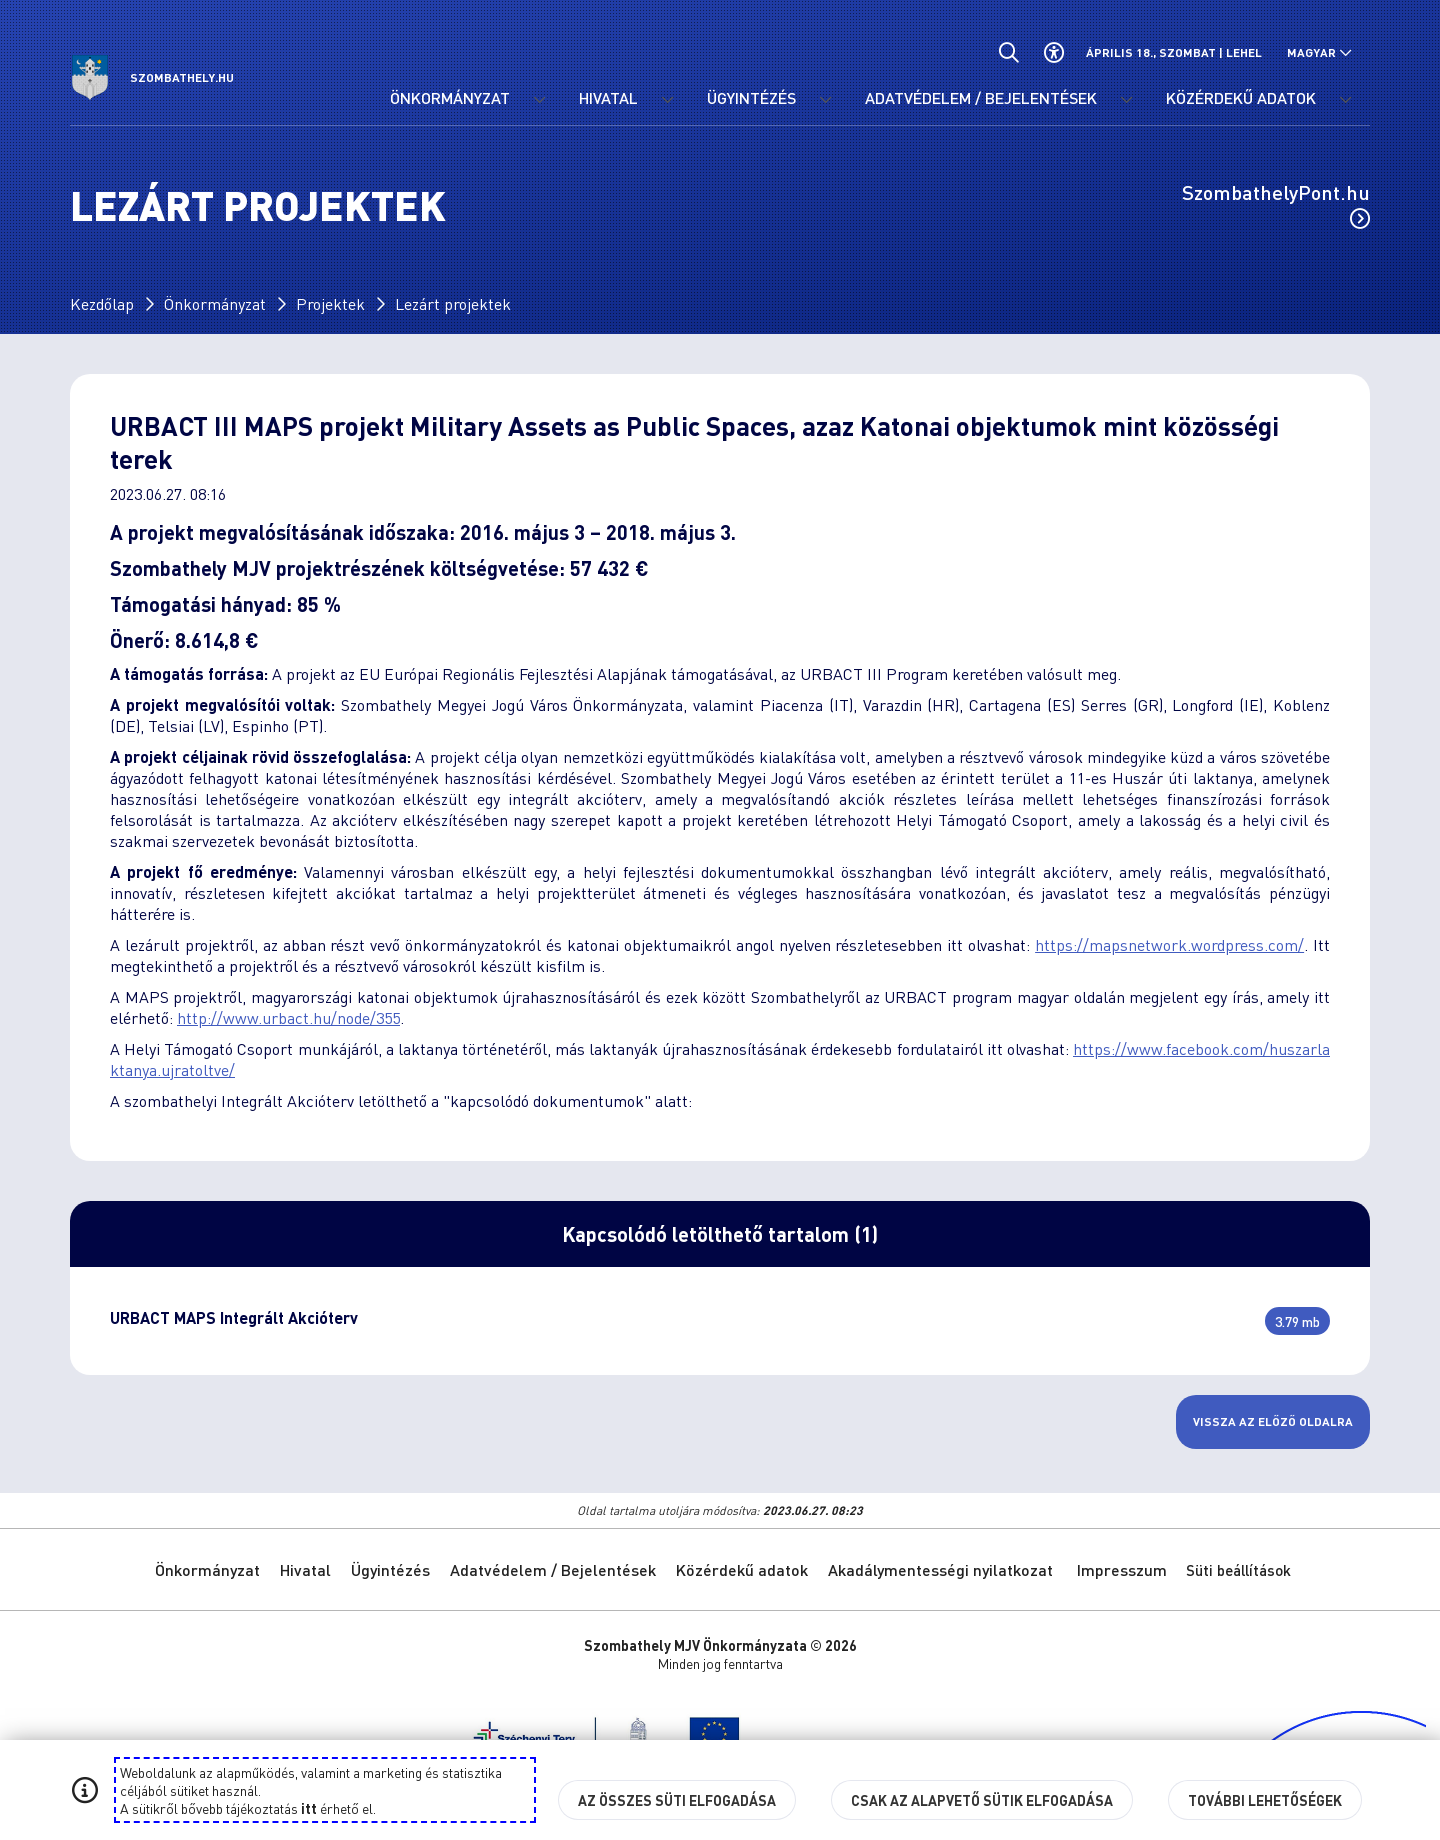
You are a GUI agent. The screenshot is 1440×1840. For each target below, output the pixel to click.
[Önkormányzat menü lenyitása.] (539, 100)
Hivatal (305, 1569)
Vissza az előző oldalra (1273, 1421)
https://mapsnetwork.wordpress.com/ (1169, 944)
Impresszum (1122, 1569)
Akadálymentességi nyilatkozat (940, 1569)
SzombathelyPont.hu (1276, 204)
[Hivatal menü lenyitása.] (667, 100)
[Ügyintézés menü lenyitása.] (825, 100)
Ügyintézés (390, 1569)
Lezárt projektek (453, 303)
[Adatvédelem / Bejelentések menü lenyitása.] (1126, 100)
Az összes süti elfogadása (677, 1800)
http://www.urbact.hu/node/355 (288, 1017)
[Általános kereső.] (1008, 52)
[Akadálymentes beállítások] (1053, 52)
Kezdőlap (102, 303)
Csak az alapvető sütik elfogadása (982, 1800)
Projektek (330, 303)
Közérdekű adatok (742, 1569)
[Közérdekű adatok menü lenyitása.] (1345, 100)
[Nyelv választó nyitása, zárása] (1319, 52)
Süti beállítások (1238, 1570)
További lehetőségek (1265, 1800)
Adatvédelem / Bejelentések (553, 1569)
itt (309, 1808)
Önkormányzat (215, 303)
